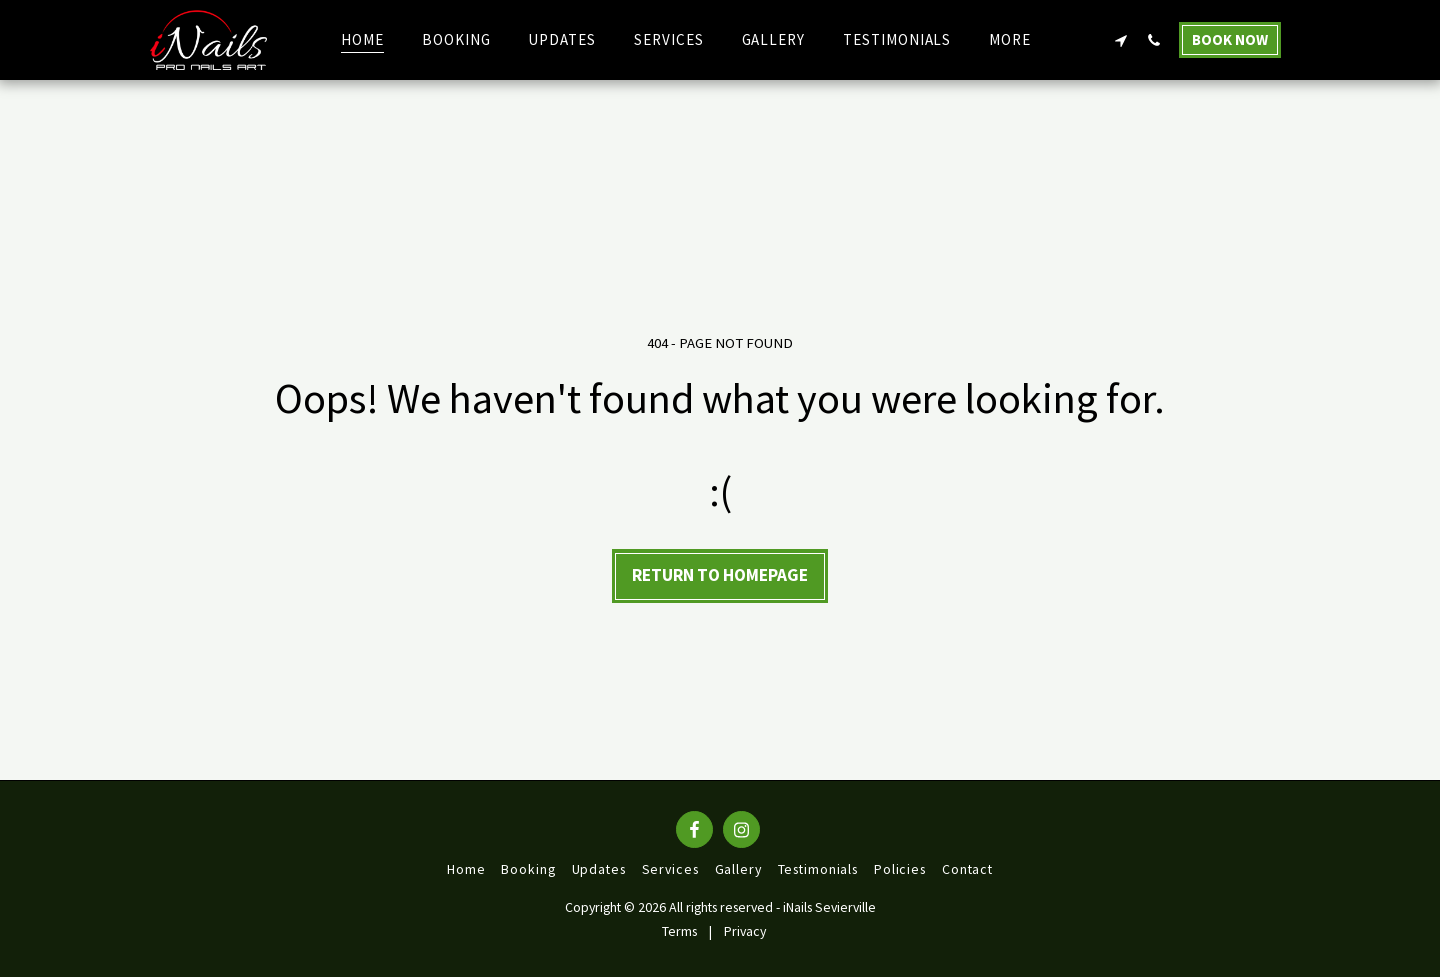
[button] (1120, 40)
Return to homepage (720, 575)
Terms (679, 931)
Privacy (745, 931)
